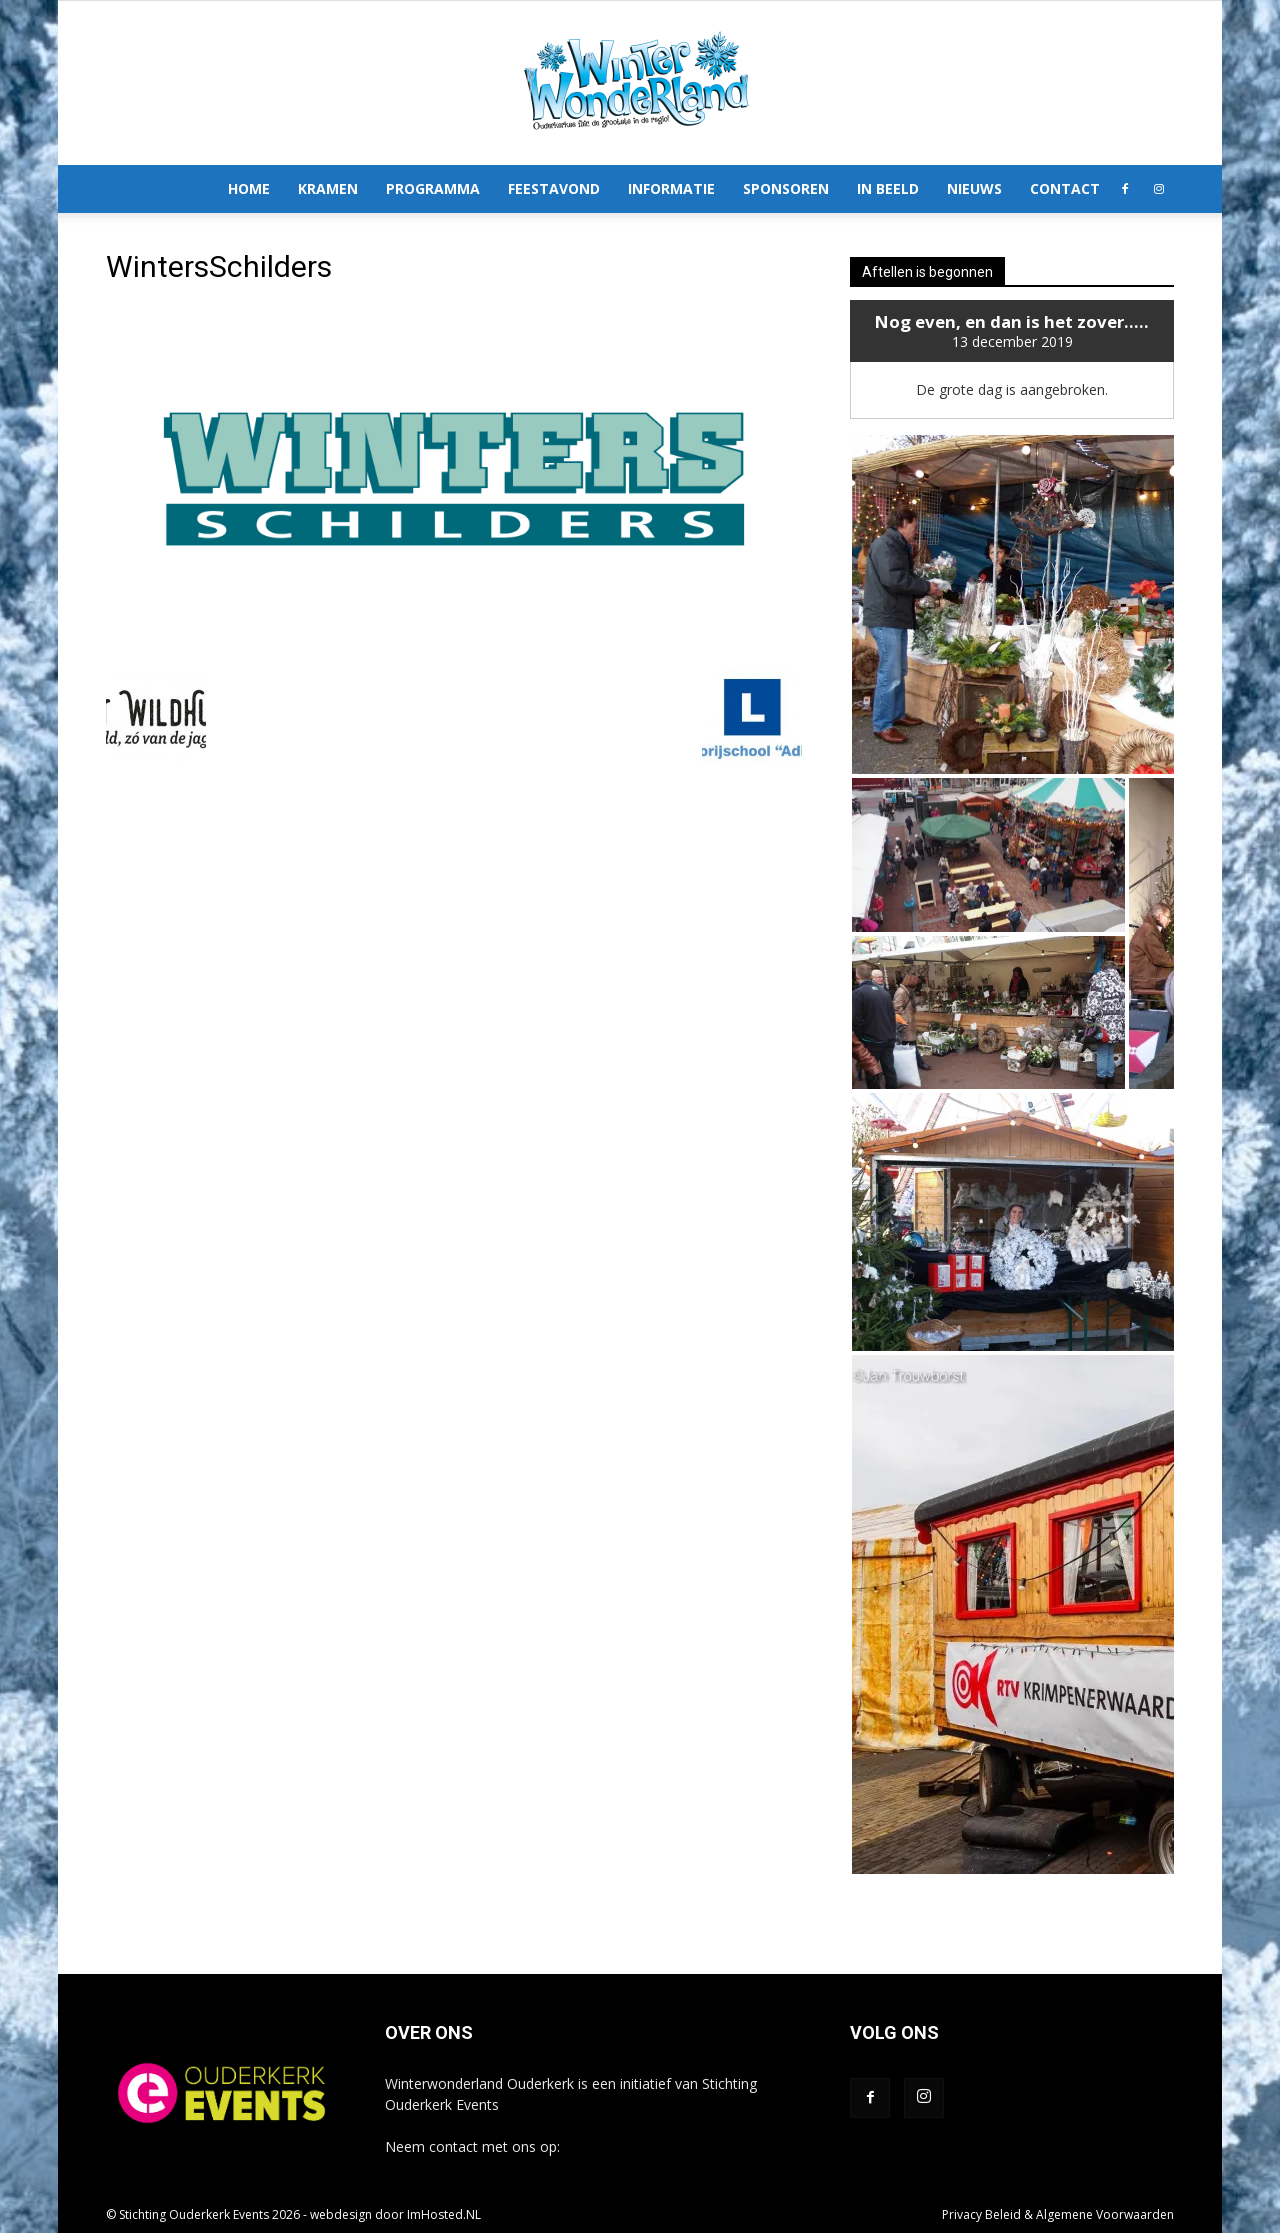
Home (249, 188)
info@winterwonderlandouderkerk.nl (680, 2146)
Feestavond (554, 188)
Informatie (671, 188)
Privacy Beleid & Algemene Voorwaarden (1058, 2214)
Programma (433, 188)
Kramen (328, 188)
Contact (1065, 188)
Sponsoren (786, 188)
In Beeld (888, 188)
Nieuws (974, 188)
